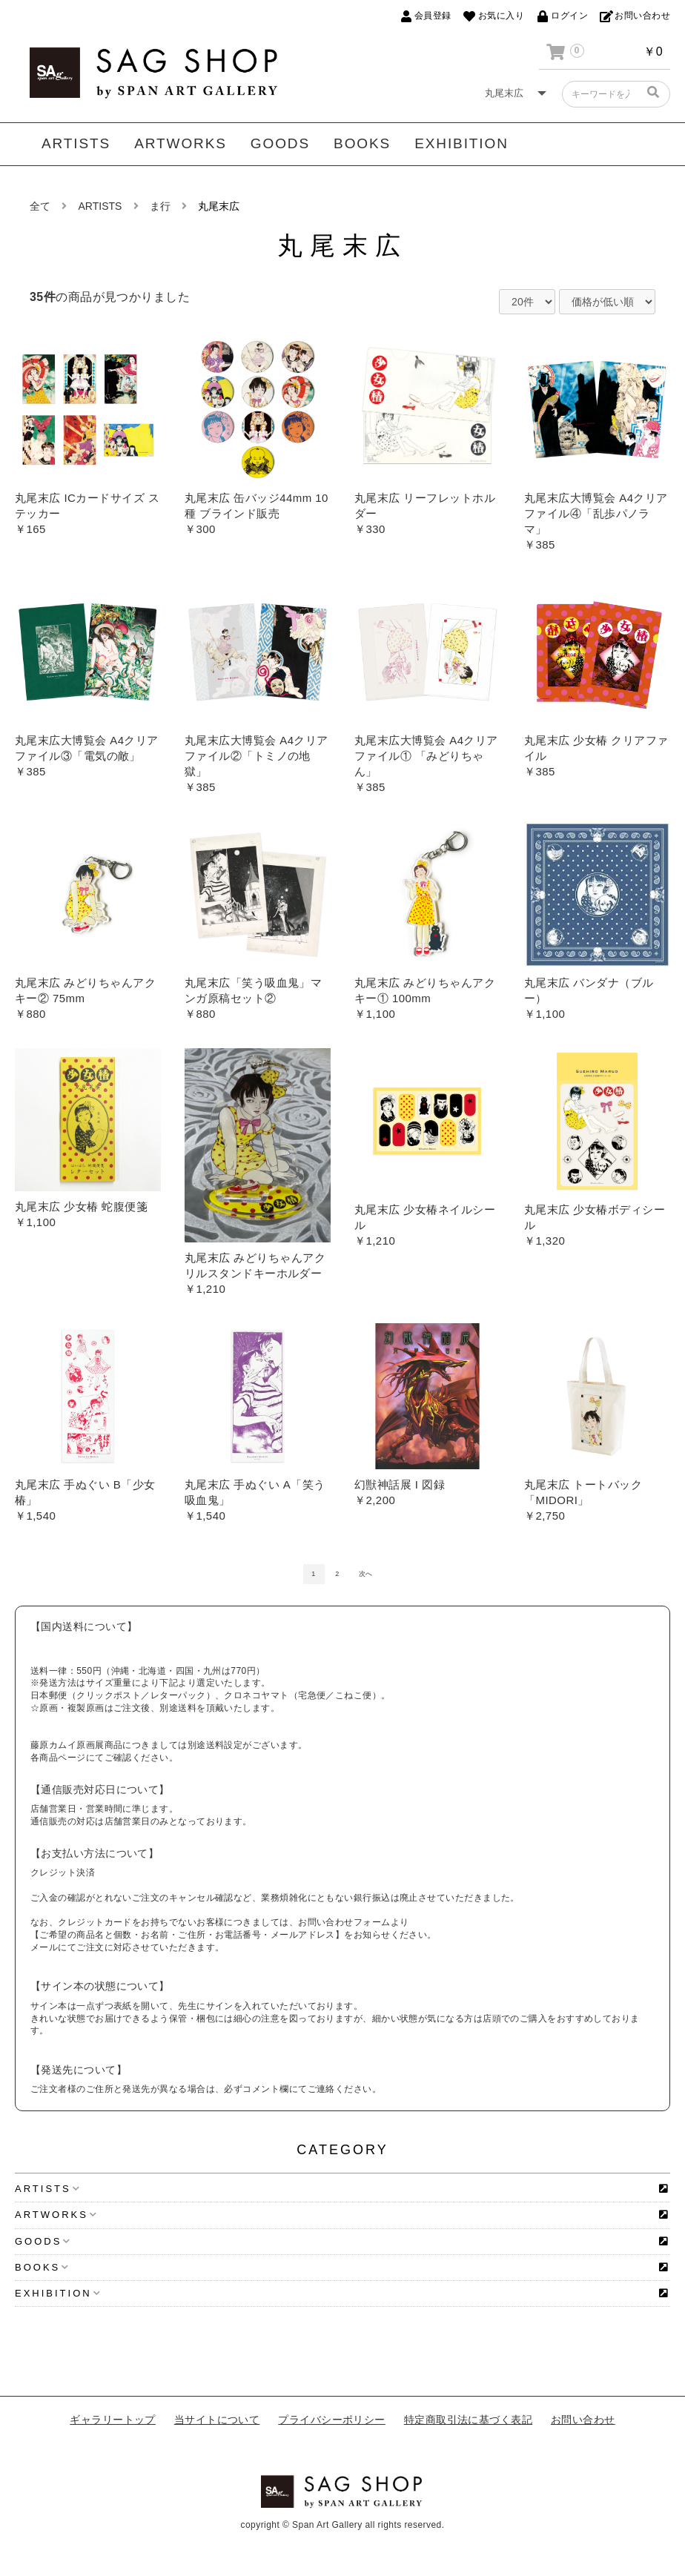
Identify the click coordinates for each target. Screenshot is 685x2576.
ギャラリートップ (113, 2420)
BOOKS (362, 143)
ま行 (160, 206)
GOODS (280, 143)
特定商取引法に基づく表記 (468, 2420)
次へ (366, 1573)
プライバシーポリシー (331, 2420)
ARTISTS (76, 143)
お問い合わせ (583, 2420)
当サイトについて (217, 2420)
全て (40, 206)
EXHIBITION (461, 143)
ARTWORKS (180, 143)
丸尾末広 (218, 206)
